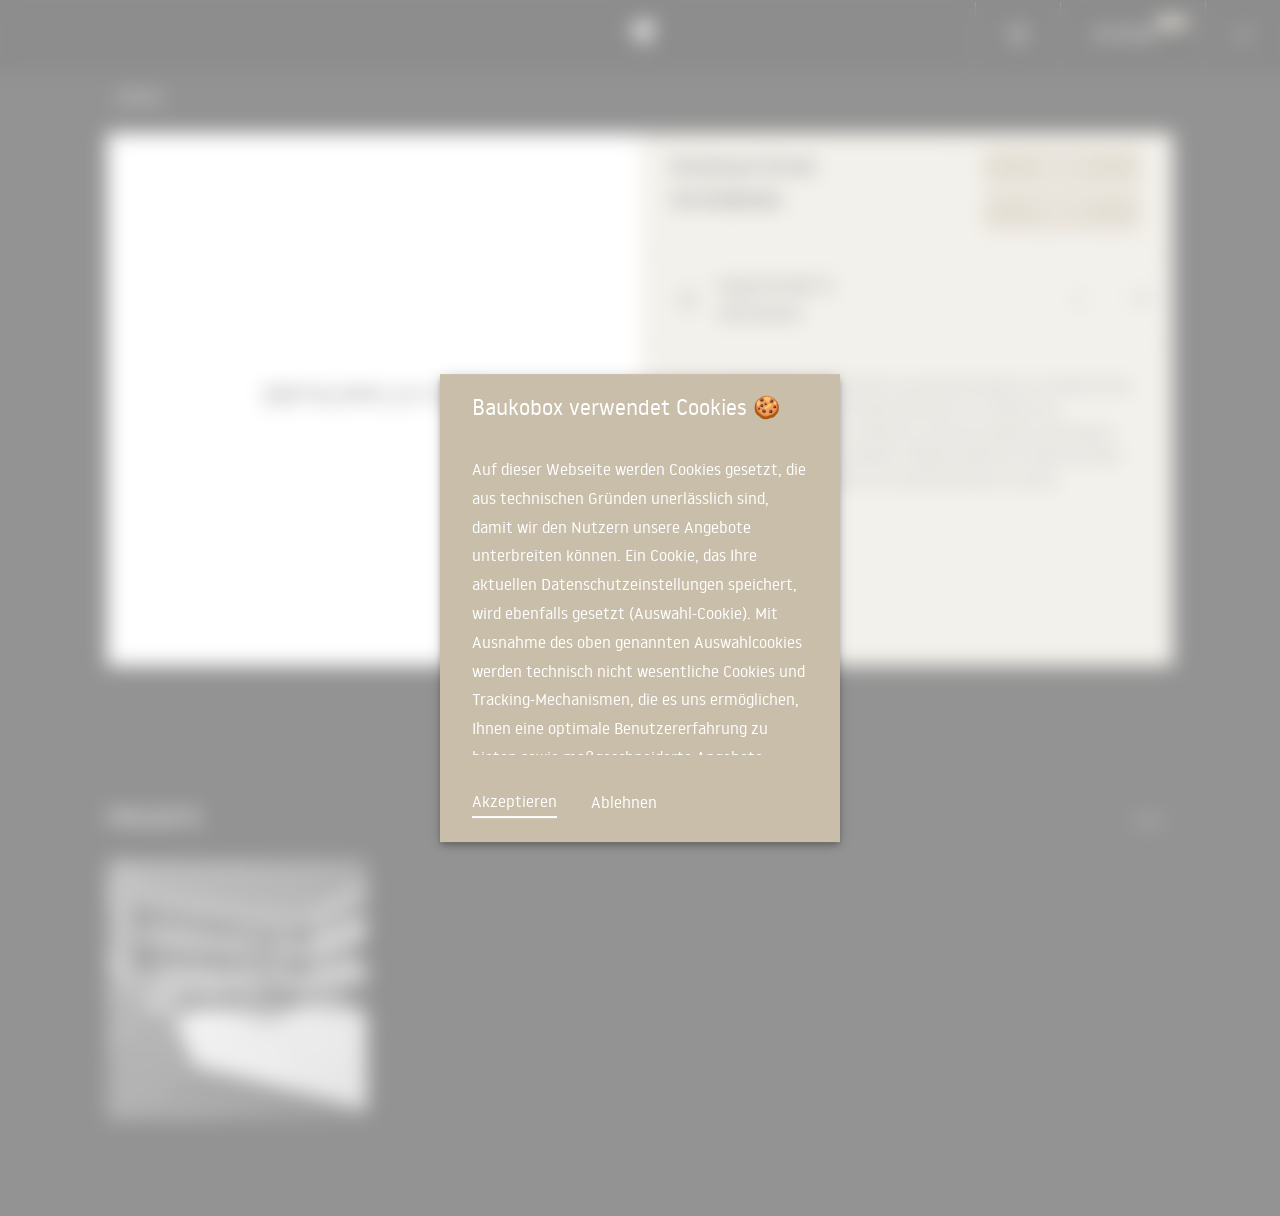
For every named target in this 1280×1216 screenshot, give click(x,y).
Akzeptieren (514, 801)
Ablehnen (624, 802)
